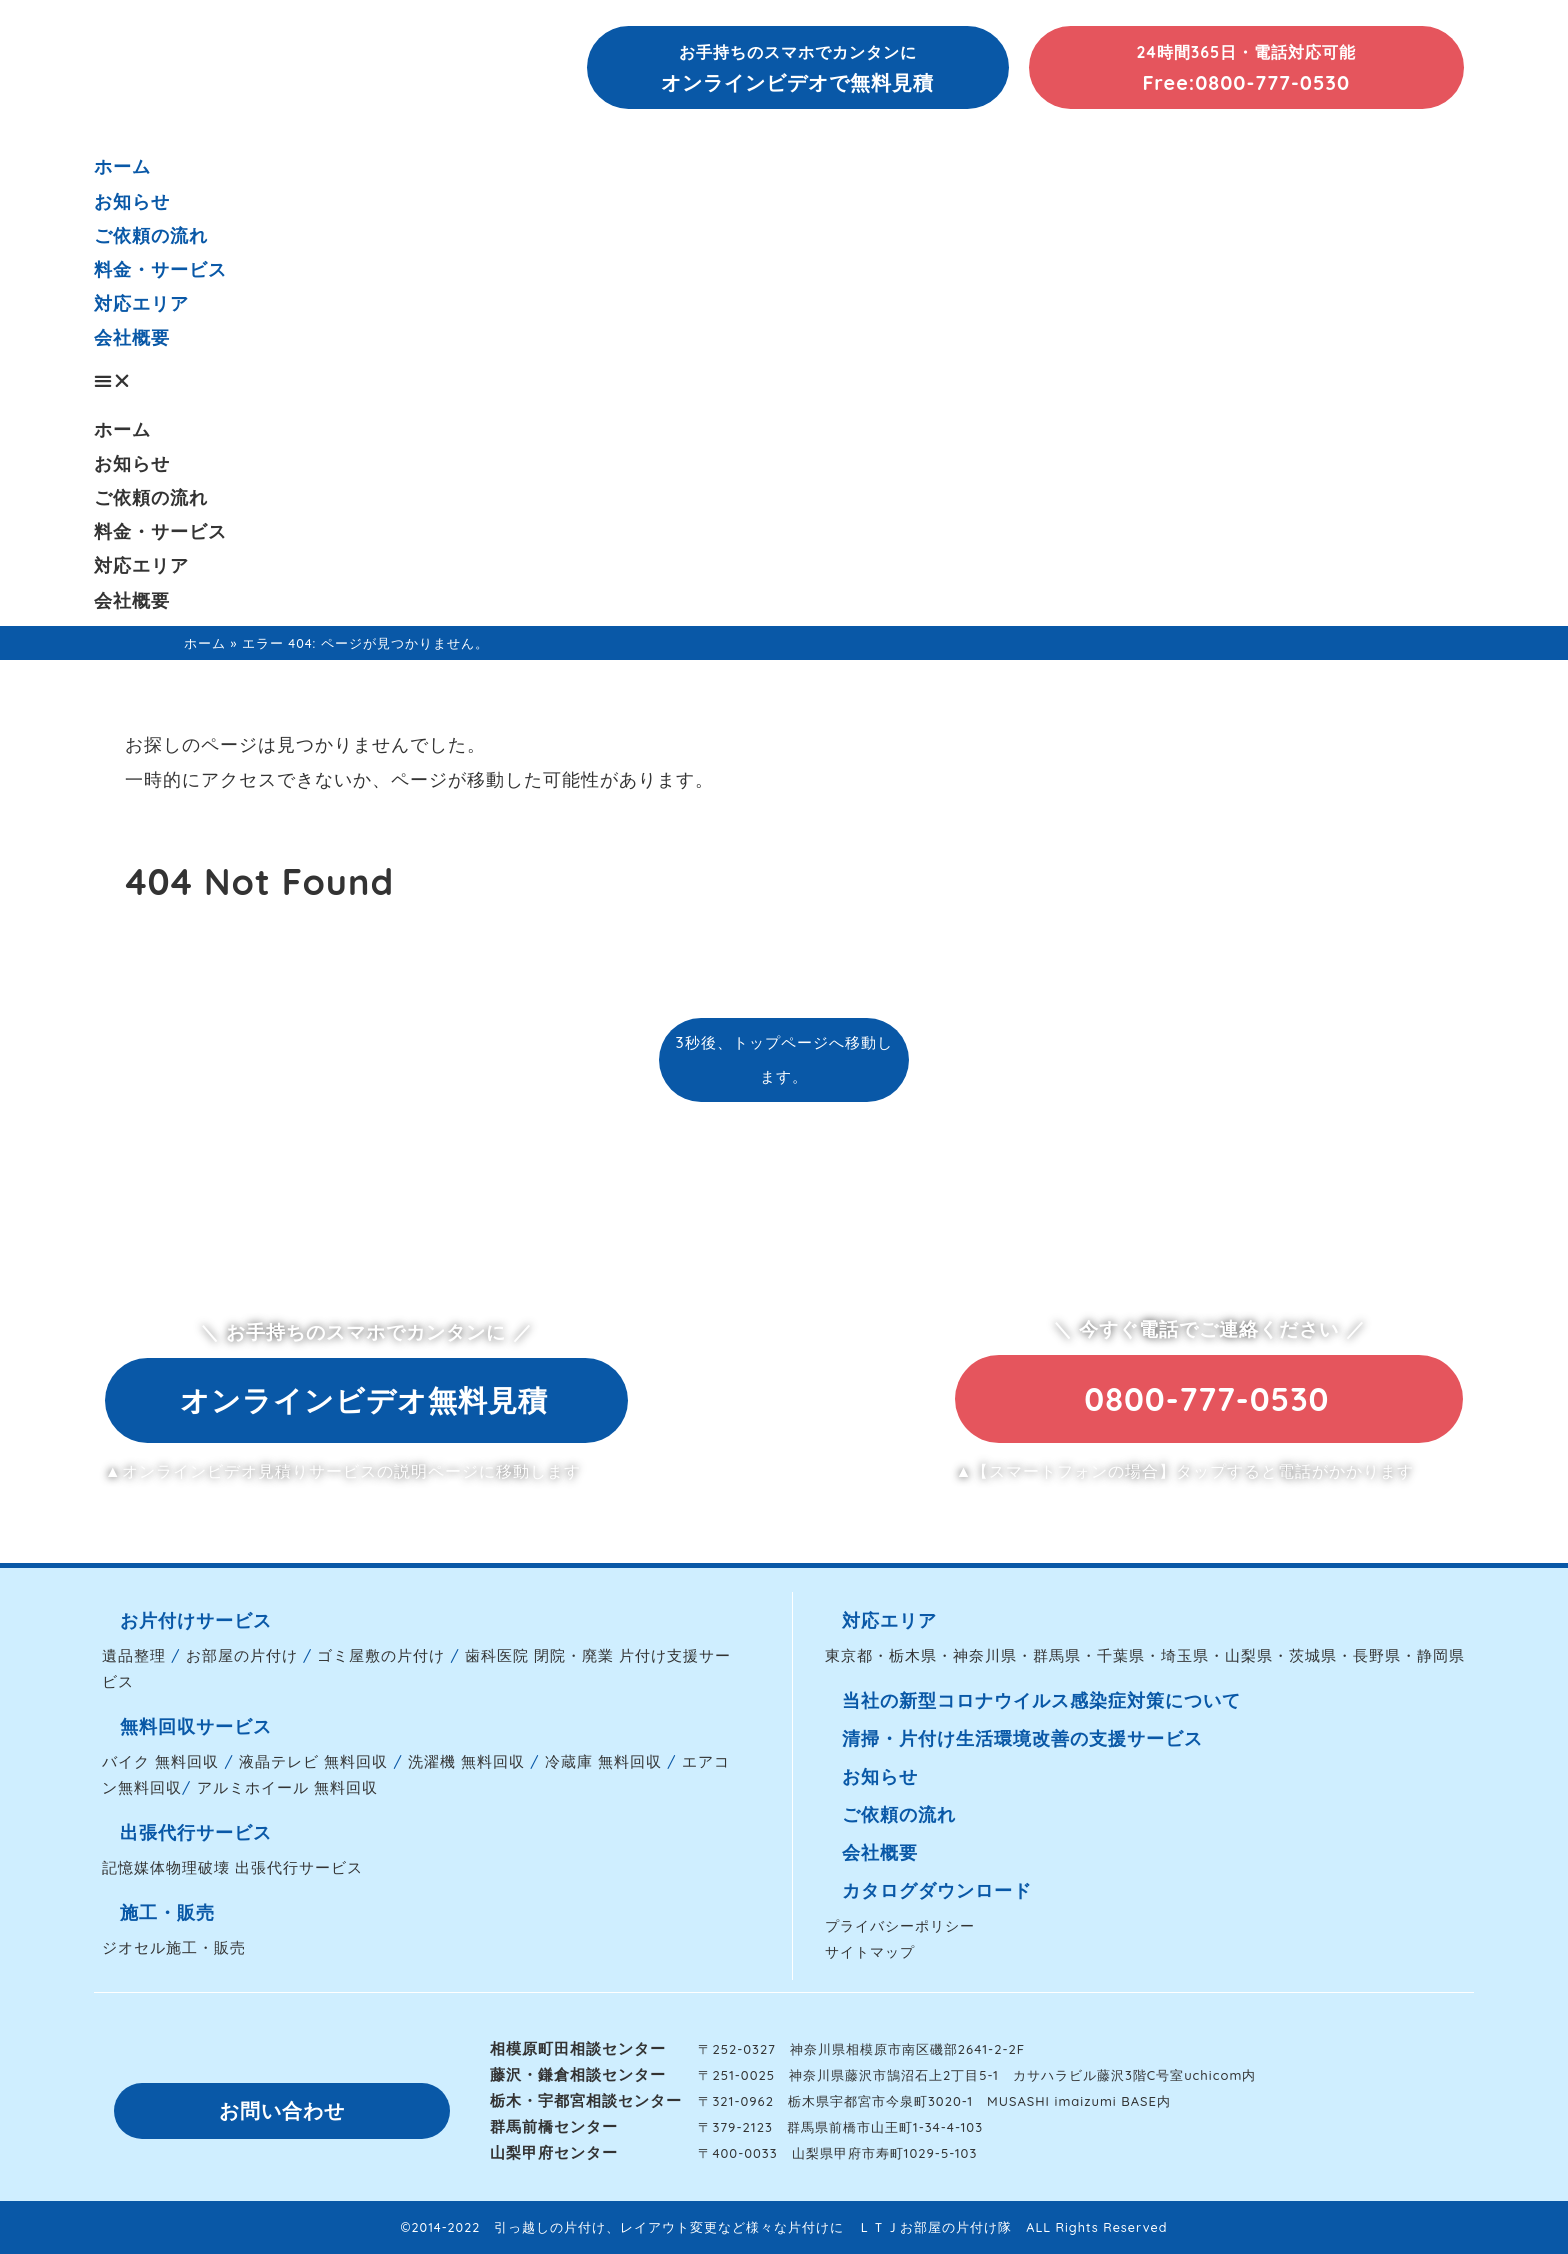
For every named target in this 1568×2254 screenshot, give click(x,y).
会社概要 (132, 337)
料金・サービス (160, 269)
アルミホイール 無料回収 (287, 1787)
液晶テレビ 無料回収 (313, 1761)
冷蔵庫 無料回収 (603, 1761)
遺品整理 (134, 1655)
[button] (798, 67)
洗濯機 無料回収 (466, 1761)
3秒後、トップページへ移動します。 (783, 1059)
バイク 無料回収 (160, 1761)
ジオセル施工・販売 (174, 1947)
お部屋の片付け (242, 1655)
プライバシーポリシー (900, 1925)
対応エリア (141, 303)
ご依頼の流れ (151, 235)
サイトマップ (870, 1951)
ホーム (122, 166)
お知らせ (132, 201)
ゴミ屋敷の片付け (381, 1655)
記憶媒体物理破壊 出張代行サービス (232, 1867)
